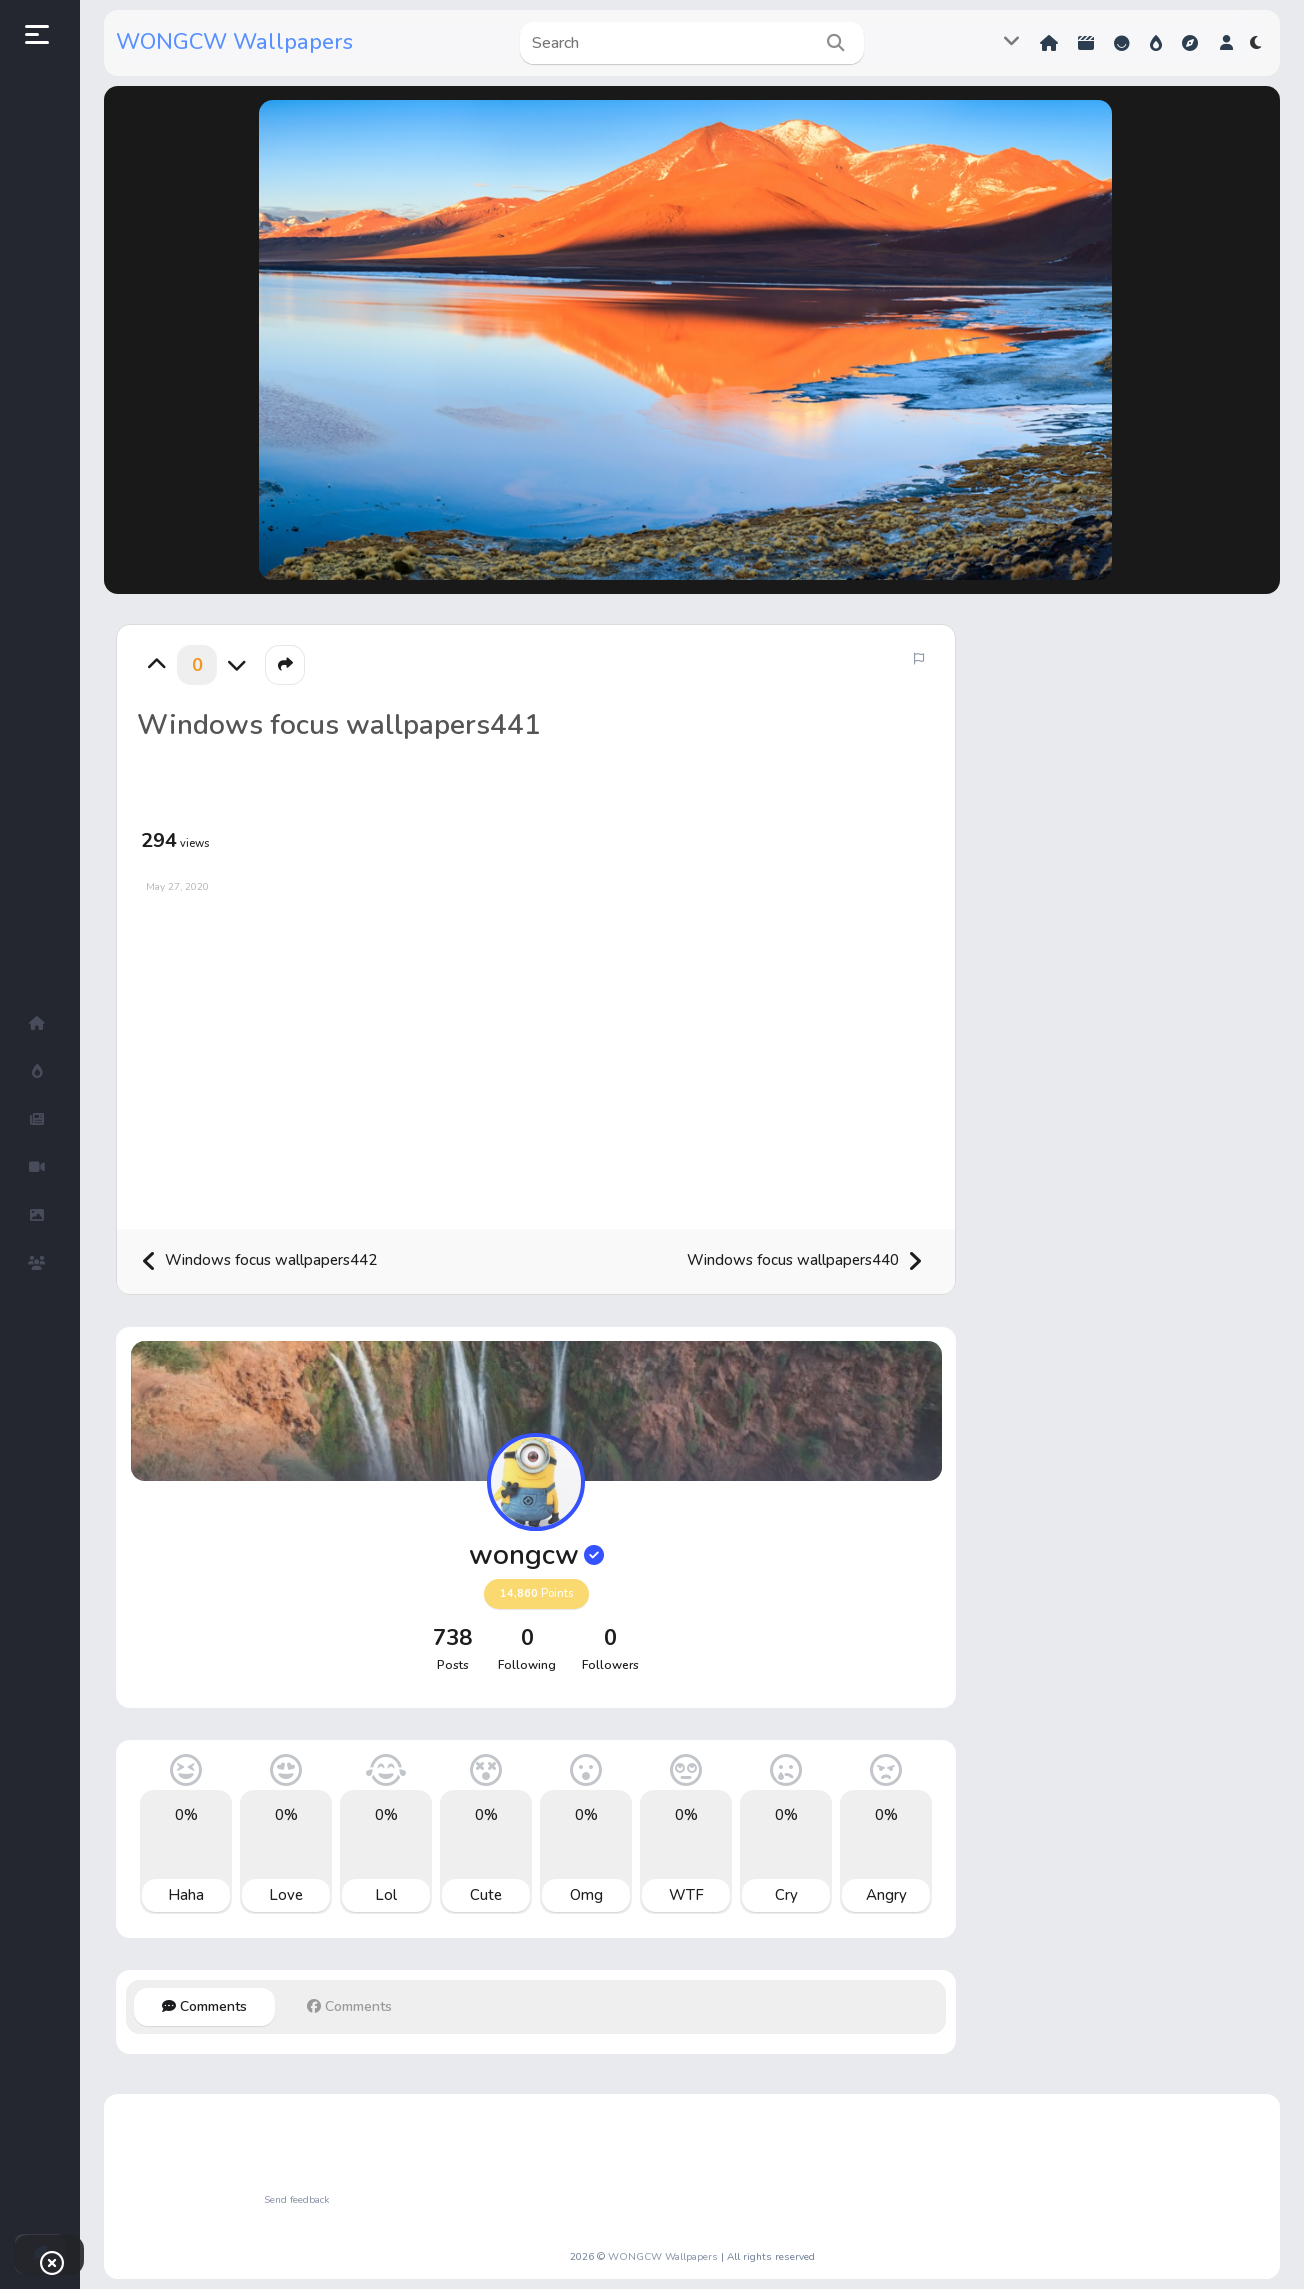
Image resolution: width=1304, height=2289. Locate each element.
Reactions (1122, 43)
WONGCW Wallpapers (234, 42)
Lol (386, 1895)
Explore (1190, 43)
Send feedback (296, 2200)
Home (1049, 43)
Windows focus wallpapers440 (805, 1261)
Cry (786, 1895)
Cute (486, 1895)
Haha (186, 1895)
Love (286, 1895)
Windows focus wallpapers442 (259, 1261)
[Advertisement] (536, 1054)
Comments (204, 2006)
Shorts (1086, 43)
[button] (1226, 43)
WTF (686, 1895)
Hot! (1156, 43)
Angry (886, 1895)
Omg (586, 1895)
